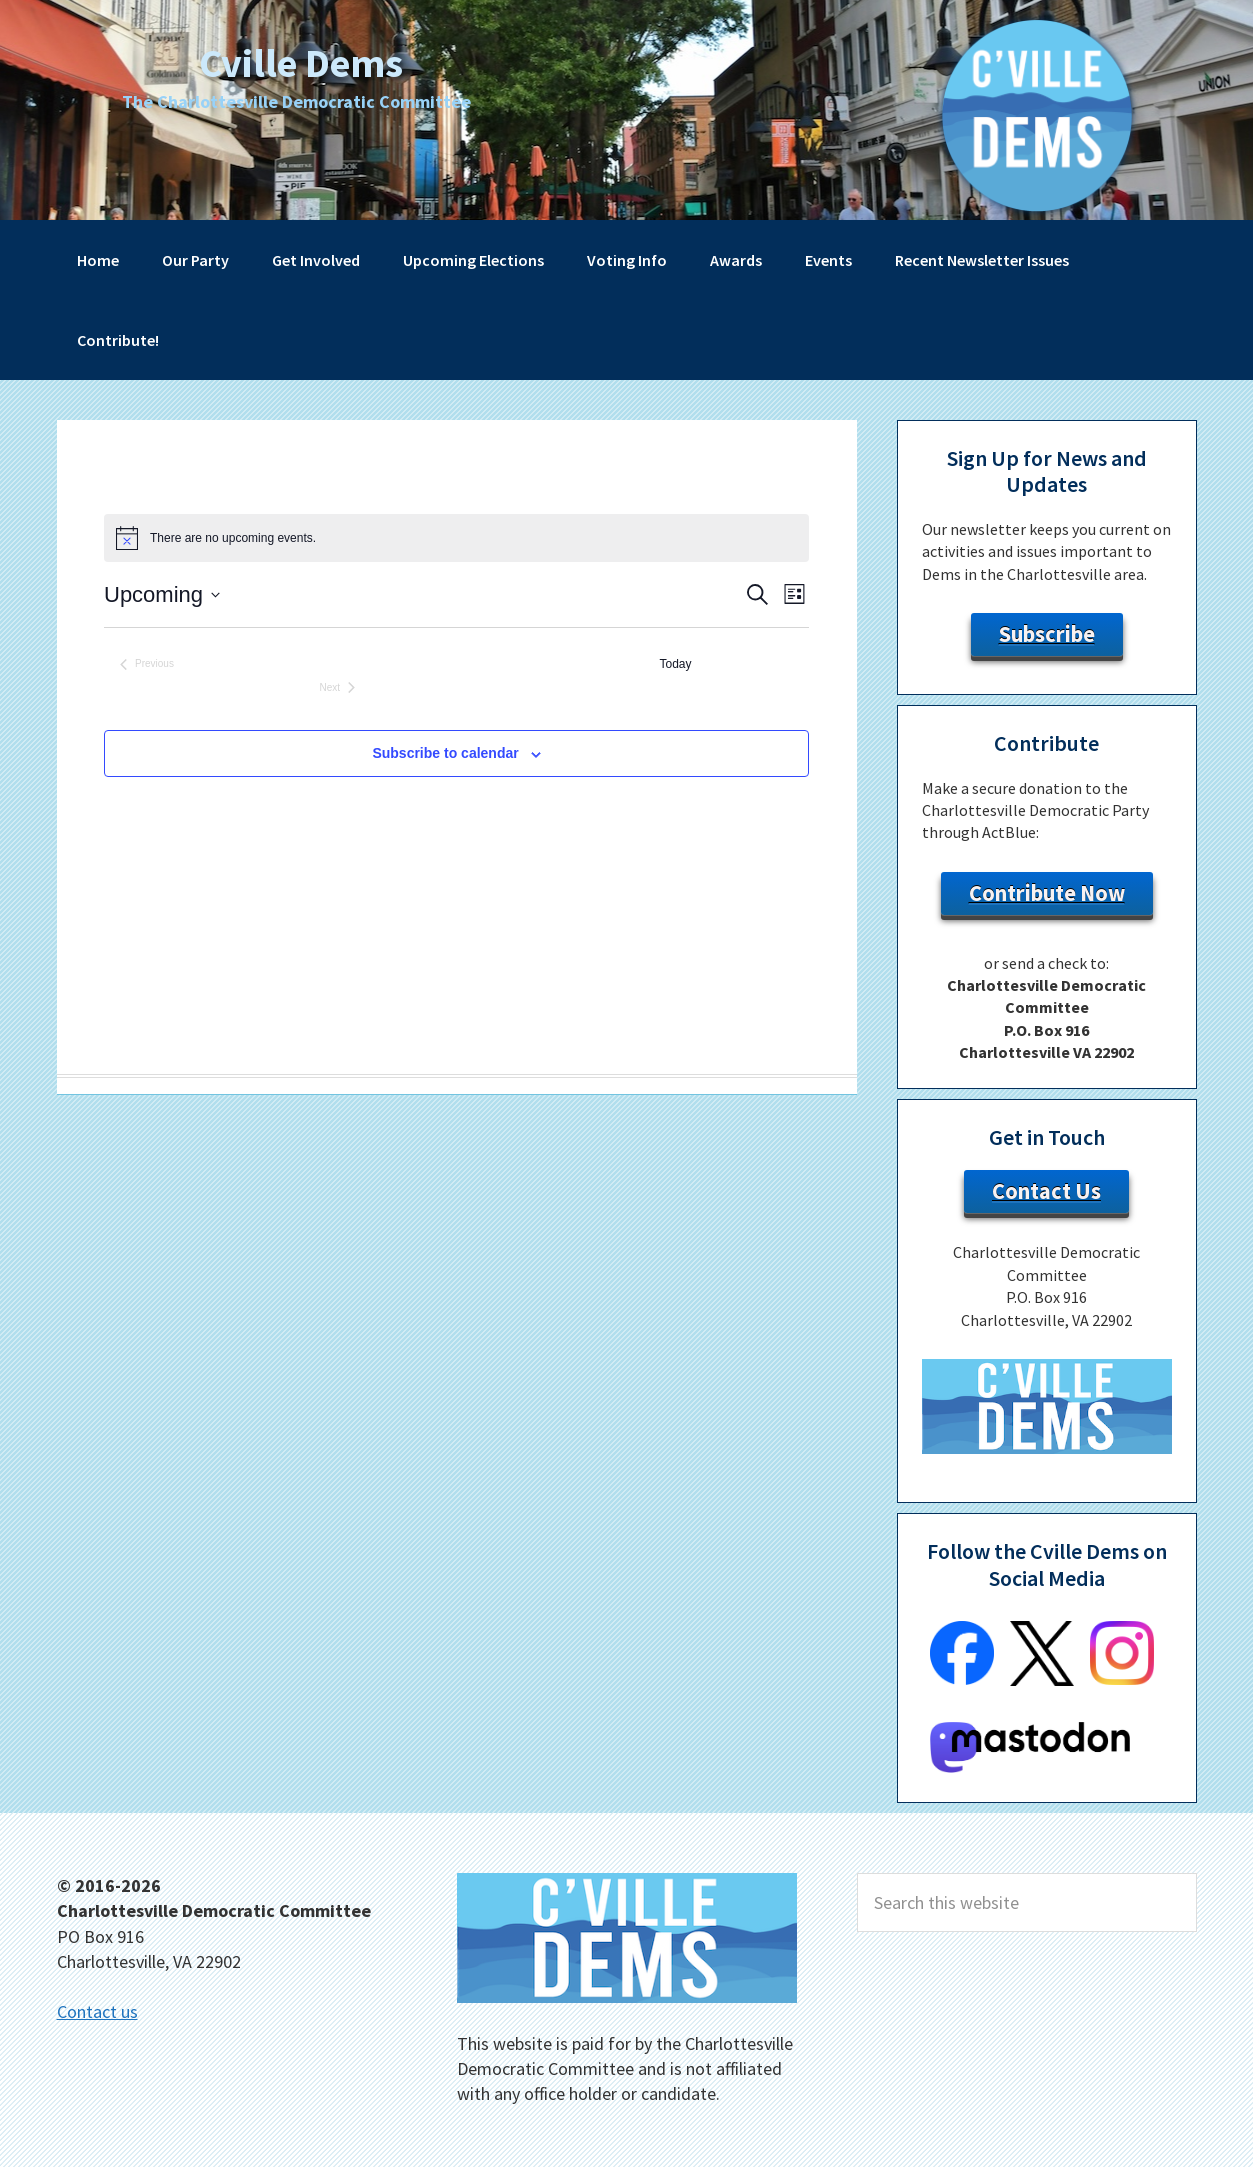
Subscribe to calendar (445, 753)
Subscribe (1047, 634)
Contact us (97, 2011)
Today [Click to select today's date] (676, 664)
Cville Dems (301, 59)
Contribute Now (1047, 893)
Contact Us (1046, 1191)
